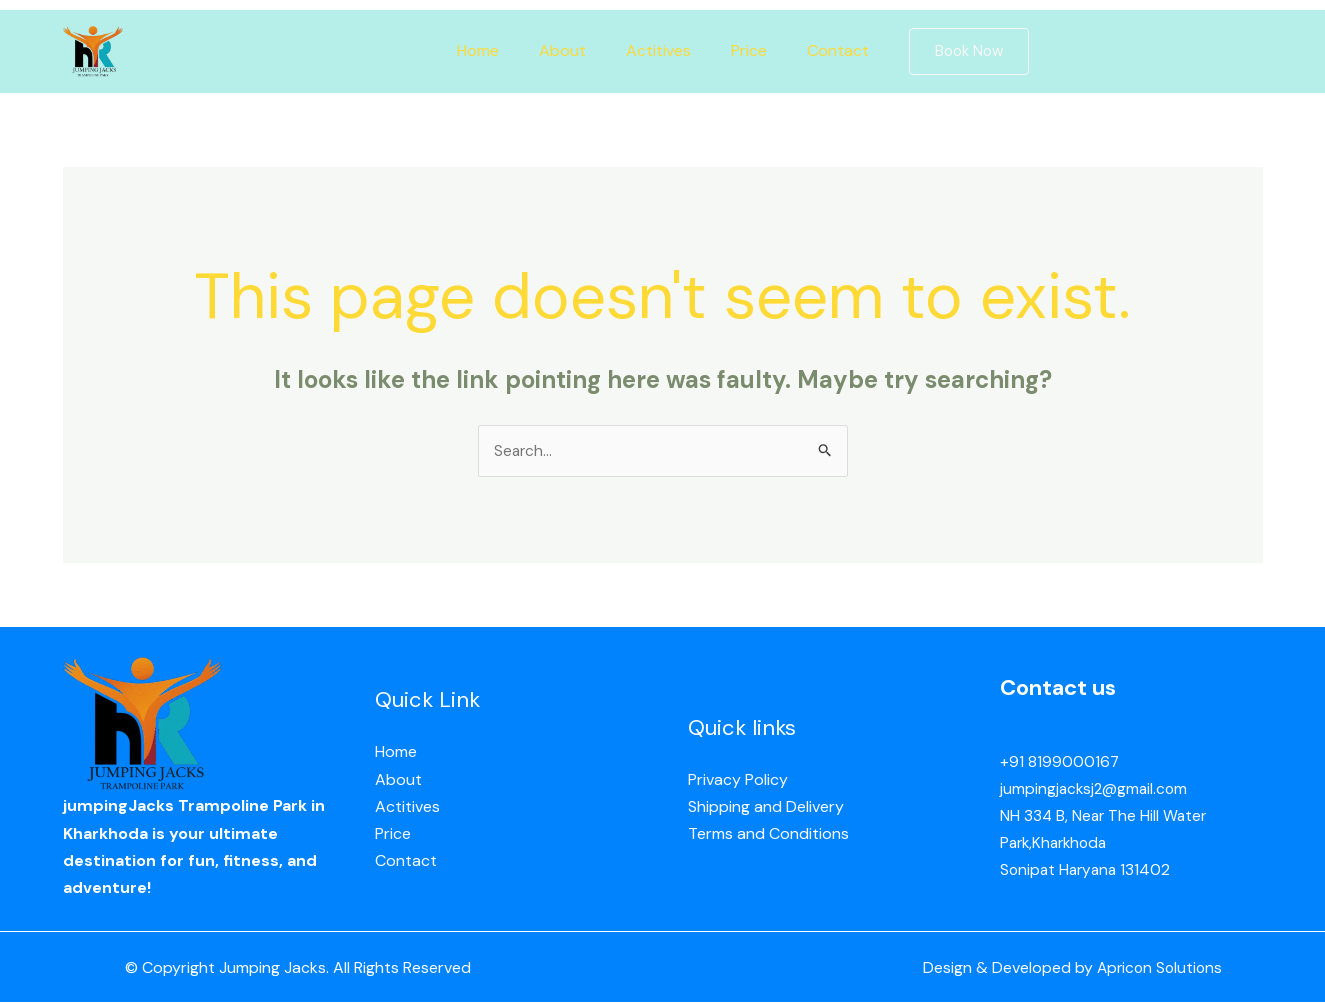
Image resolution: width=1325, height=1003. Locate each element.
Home (494, 50)
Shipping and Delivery (766, 807)
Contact (822, 50)
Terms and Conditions (768, 834)
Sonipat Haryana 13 (1070, 870)
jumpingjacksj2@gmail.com (1096, 789)
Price (741, 50)
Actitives (658, 50)
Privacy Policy (738, 780)
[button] (949, 51)
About (570, 50)
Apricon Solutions (1157, 968)
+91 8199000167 (1060, 762)
